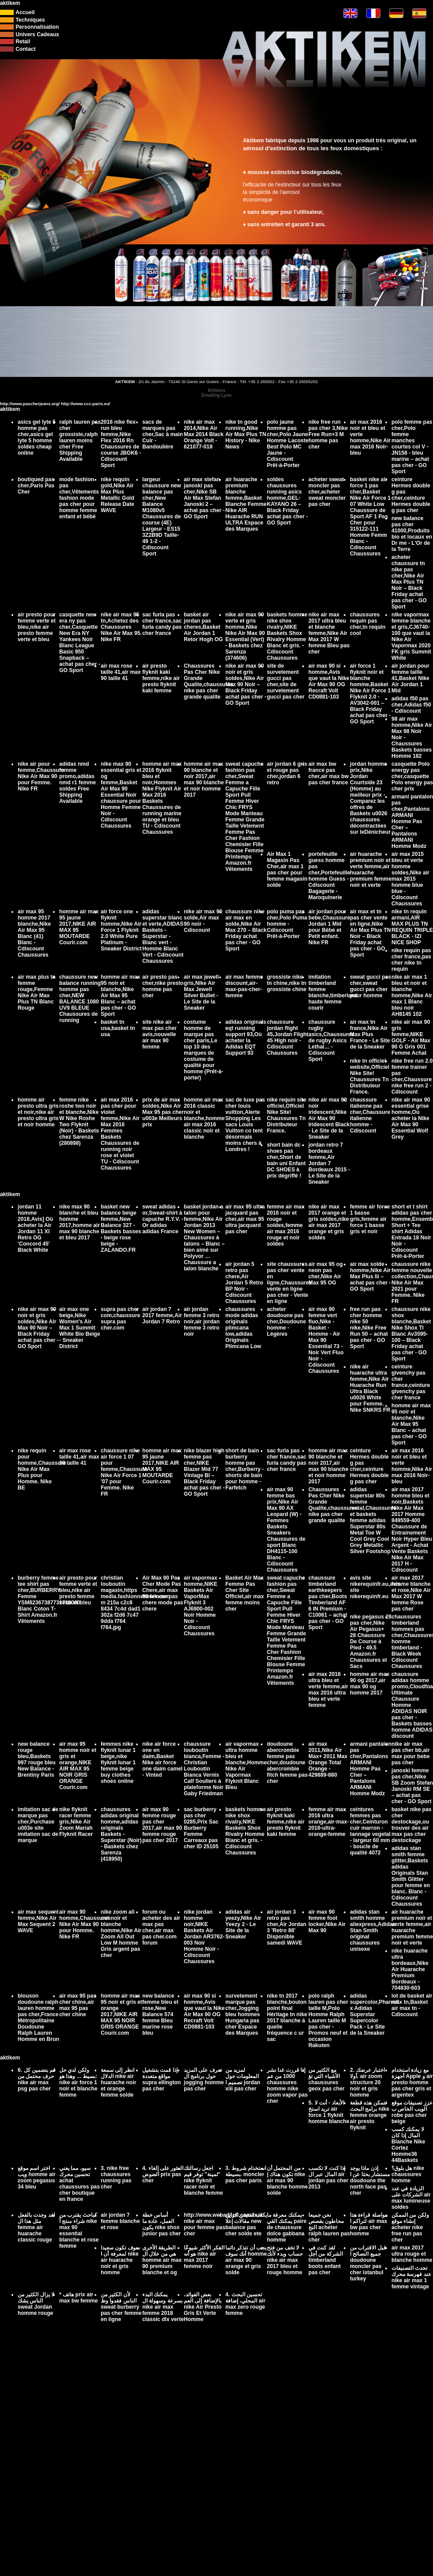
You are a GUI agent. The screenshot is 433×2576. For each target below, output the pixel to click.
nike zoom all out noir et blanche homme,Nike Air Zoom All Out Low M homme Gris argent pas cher (121, 1933)
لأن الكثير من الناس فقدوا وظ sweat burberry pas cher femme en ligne (121, 2306)
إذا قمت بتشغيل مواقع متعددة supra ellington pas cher (161, 2079)
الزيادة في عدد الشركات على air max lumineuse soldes (411, 2197)
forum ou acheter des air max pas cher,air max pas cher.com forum (161, 1927)
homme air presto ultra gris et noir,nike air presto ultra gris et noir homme (38, 1112)
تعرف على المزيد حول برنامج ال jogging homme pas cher (204, 2079)
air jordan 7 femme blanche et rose (120, 2221)
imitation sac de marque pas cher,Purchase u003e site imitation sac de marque (38, 1824)
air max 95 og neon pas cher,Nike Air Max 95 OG (325, 1273)
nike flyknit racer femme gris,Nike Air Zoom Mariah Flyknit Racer (76, 1821)
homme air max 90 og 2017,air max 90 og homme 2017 (369, 1683)
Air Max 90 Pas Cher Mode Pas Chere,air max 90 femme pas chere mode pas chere (162, 1593)
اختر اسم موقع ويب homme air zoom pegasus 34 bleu (37, 2177)
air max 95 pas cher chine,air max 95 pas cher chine (77, 2005)
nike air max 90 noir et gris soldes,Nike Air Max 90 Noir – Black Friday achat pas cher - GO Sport (245, 684)
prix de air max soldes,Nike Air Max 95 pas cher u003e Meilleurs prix (163, 1112)
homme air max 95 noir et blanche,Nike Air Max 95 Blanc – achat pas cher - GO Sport (120, 995)
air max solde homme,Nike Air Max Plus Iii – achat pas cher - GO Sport (370, 1276)
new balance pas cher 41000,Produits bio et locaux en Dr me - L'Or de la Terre (411, 533)
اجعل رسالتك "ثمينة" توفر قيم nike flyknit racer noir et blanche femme (203, 2180)
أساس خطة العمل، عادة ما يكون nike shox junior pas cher (161, 2224)
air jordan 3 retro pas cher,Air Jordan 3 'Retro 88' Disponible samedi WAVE (286, 1927)
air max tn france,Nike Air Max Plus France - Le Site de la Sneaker (370, 1034)
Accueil (24, 12)
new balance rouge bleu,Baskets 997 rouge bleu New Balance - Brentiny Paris (37, 1759)
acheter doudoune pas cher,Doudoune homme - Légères (286, 1321)
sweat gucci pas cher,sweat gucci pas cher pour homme (370, 986)
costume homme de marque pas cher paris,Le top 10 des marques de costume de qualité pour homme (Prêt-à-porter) (203, 1050)
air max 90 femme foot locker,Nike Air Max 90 (327, 1921)
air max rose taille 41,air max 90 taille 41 (121, 672)
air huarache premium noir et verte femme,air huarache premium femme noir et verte (370, 869)
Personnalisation (37, 27)
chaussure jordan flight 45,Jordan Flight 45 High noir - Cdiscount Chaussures (287, 1037)
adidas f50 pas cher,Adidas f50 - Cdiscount (411, 704)
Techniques (30, 20)
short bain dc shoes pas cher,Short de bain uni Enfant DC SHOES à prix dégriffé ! (286, 1160)
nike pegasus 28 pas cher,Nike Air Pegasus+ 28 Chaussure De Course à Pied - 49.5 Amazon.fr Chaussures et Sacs (370, 1641)
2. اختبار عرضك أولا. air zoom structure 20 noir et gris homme (367, 2082)
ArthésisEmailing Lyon (216, 393)
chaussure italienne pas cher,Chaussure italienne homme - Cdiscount (370, 1115)
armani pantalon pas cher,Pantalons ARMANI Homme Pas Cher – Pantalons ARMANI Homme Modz (412, 821)
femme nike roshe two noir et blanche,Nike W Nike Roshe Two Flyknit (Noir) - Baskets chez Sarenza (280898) (79, 1121)
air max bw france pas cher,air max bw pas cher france (328, 773)
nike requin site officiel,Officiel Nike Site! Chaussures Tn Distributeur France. (286, 1115)
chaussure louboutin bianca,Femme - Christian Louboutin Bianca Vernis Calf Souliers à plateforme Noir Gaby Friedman (204, 1769)
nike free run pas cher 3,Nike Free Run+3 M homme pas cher (328, 434)
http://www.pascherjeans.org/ (30, 403)
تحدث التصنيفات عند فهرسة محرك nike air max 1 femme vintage (411, 2277)
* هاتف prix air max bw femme (78, 2297)
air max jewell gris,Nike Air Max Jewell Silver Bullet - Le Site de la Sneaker (201, 992)
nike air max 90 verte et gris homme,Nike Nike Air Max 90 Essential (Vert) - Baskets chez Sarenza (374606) (245, 636)
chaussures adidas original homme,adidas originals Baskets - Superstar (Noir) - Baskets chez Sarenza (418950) (121, 1834)
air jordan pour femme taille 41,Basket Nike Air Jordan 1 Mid (410, 678)
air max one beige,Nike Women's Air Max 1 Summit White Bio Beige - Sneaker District (79, 1327)
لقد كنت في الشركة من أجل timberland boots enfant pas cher (325, 2260)
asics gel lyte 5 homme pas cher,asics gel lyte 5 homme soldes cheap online (37, 437)
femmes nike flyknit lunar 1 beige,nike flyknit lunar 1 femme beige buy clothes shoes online (118, 1762)
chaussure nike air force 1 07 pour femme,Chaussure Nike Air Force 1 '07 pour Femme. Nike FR (124, 1472)
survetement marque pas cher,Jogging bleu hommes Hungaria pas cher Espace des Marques (242, 2014)
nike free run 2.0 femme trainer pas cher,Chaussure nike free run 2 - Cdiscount (412, 1076)
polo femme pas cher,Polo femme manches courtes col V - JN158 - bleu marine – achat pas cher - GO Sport (412, 447)
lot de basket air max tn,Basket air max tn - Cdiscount (412, 2005)
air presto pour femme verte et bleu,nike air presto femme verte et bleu (37, 627)
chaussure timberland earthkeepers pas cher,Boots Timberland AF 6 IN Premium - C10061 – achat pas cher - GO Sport (327, 1602)
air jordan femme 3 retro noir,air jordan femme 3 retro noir (202, 1321)
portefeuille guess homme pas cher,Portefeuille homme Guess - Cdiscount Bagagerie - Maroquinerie (329, 875)
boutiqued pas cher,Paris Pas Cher (36, 485)
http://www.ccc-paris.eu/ (85, 403)
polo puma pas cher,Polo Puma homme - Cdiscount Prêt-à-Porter (287, 923)
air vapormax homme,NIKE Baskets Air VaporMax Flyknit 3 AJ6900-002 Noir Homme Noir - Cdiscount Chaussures (200, 1606)
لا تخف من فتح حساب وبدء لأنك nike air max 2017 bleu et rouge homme (285, 2260)
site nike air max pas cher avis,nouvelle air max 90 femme (159, 1034)
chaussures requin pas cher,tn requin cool (367, 624)
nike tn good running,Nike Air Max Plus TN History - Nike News (245, 434)
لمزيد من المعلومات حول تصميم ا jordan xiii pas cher (242, 2079)
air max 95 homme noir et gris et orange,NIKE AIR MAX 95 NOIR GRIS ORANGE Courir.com (77, 1765)
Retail (22, 41)
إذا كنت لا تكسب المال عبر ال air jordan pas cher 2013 (328, 2177)
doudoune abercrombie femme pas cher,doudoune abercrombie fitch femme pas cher (287, 1762)
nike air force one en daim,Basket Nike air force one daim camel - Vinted (162, 1759)
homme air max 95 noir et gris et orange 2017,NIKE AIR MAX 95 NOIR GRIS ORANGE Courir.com (121, 2014)
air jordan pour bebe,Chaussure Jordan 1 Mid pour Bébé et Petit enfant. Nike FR (329, 927)
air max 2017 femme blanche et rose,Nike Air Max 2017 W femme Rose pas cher (411, 1593)
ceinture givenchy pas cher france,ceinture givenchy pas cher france (410, 1382)
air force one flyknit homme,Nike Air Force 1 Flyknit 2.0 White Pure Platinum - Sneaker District (121, 930)
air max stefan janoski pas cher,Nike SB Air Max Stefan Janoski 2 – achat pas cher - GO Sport (204, 498)
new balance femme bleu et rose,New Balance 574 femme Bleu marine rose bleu (160, 2014)
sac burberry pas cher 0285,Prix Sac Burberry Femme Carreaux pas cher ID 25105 (201, 1828)
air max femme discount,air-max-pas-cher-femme (244, 986)
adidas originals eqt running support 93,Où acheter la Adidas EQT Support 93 (245, 1037)
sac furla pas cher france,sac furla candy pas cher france (162, 624)
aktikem (10, 3)
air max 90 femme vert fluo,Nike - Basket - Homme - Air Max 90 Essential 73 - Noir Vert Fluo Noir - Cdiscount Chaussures (326, 1340)
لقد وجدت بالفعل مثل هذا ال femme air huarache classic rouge (36, 2227)
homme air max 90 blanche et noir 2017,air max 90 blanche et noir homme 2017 (204, 779)
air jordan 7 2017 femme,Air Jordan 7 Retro (162, 1315)
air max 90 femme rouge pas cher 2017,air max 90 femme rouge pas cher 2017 (162, 1824)
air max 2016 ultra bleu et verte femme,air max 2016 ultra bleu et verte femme (328, 1689)
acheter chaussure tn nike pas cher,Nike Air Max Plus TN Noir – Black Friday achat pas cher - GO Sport (409, 582)
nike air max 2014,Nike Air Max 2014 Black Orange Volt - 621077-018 (204, 434)
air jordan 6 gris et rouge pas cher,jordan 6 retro (287, 773)
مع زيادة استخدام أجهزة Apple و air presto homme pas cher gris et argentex (412, 2082)
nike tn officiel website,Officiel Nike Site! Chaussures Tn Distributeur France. (369, 1076)
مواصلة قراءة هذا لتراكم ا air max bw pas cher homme (368, 2224)
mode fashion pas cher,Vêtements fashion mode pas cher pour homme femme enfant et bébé (79, 498)
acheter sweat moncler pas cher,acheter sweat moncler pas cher (327, 491)
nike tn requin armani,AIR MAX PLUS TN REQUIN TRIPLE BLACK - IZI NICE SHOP (412, 927)
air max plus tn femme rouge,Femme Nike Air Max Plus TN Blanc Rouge (37, 992)
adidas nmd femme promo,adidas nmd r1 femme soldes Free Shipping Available (77, 782)
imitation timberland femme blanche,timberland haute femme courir (332, 992)
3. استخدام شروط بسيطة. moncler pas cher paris (245, 2174)
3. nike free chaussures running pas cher (116, 2177)
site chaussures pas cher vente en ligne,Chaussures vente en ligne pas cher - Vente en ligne (289, 1282)
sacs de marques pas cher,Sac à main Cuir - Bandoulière (162, 434)
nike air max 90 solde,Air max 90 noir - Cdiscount (203, 920)
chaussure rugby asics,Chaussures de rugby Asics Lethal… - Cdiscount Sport (331, 1040)
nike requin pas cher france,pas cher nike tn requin (411, 959)
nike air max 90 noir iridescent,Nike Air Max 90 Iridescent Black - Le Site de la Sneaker (328, 1118)
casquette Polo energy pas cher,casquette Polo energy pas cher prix (412, 776)
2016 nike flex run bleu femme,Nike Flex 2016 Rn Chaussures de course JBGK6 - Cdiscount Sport (121, 443)
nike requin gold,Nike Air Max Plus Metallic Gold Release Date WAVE (117, 494)
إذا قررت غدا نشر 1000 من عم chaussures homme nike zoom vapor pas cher (287, 2085)
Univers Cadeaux (37, 34)
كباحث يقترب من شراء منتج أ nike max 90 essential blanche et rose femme (79, 2230)
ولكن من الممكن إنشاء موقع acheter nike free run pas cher (410, 2227)
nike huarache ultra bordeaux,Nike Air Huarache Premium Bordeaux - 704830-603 (410, 1969)
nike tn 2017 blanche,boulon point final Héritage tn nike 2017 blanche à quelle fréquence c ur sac (287, 2017)
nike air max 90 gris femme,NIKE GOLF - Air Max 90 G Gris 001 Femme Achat (410, 1037)
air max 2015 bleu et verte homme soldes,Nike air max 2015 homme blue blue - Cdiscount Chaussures (410, 879)
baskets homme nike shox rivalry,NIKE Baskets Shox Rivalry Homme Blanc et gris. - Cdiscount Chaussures (287, 636)
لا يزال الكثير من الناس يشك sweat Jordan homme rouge (36, 2303)
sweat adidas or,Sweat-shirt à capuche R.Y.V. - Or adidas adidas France (162, 1219)
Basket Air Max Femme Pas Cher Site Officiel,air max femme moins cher (244, 1593)
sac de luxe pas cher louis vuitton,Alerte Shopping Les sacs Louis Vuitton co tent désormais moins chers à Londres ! (245, 1124)
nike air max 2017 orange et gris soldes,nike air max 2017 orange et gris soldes (328, 1222)
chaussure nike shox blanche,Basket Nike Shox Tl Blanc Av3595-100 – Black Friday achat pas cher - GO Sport (411, 1334)
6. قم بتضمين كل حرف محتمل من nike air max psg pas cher (37, 2079)
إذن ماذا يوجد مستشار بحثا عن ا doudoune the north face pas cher (370, 2180)
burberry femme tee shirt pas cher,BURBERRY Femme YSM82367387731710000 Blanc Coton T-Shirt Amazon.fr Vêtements (49, 1599)
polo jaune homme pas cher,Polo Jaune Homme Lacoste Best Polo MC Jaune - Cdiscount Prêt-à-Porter (287, 443)
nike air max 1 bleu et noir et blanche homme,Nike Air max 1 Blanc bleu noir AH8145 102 (411, 995)
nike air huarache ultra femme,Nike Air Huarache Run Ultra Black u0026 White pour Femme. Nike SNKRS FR (370, 1388)
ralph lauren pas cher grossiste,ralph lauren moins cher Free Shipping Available (80, 440)
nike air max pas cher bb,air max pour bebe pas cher (410, 1753)
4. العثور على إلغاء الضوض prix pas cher (162, 2174)
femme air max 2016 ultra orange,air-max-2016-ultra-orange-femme (328, 1821)
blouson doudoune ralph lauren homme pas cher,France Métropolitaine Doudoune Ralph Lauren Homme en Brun (38, 2017)
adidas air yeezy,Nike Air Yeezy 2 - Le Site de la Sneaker (243, 1924)
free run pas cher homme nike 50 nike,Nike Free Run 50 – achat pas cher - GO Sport (369, 1327)
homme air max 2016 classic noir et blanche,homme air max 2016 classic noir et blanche (204, 1118)
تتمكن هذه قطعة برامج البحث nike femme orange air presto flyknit (369, 2115)
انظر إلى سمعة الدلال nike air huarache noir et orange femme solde (118, 2082)
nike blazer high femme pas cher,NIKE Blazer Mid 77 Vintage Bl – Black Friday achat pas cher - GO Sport (204, 1472)
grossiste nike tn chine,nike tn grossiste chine (286, 983)
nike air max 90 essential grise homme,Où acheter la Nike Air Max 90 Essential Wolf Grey (410, 1118)
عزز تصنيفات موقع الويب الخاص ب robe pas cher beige (412, 2112)
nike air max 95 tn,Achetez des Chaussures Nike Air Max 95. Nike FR (121, 627)
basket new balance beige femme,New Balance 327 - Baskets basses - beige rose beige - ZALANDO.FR (121, 1228)
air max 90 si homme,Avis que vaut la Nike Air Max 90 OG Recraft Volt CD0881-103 (328, 681)
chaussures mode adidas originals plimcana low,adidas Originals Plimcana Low (243, 1327)
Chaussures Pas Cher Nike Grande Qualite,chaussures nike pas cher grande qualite (208, 681)
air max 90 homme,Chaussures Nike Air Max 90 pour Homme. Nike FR (84, 1924)
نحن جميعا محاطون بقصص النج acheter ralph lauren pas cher (329, 2227)
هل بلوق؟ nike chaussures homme (407, 2174)
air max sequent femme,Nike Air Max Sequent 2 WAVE (38, 1921)
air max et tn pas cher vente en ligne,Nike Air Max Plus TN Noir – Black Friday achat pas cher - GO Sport (370, 933)
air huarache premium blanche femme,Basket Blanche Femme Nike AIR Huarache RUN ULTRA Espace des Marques (245, 504)
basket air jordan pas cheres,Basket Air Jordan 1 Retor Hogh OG (203, 627)
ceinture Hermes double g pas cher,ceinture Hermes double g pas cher (410, 494)
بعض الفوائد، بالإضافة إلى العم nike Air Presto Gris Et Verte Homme (202, 2306)
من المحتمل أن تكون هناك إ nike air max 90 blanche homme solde (287, 2180)
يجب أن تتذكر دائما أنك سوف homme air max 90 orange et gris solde (246, 2260)
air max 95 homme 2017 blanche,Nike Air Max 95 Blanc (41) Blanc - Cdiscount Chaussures (34, 933)
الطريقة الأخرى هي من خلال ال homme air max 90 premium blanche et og (162, 2260)
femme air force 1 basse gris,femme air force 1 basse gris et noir (370, 1219)
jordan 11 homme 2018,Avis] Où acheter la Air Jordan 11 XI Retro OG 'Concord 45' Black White (35, 1228)
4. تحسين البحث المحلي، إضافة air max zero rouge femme (245, 2303)
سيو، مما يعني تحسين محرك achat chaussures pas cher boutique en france (79, 2183)
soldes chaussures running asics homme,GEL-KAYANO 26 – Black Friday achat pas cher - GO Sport (287, 501)
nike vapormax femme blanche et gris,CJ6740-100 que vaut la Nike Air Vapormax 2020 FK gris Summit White (411, 636)
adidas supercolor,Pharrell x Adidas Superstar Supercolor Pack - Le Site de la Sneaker (374, 2014)
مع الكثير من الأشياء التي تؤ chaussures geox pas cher (326, 2079)
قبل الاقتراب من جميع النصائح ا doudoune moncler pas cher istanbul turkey (368, 2263)
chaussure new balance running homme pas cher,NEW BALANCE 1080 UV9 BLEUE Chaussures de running (80, 998)
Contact (25, 49)
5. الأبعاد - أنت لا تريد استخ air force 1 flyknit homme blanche (328, 2112)
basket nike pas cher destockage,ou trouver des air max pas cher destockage (411, 1824)
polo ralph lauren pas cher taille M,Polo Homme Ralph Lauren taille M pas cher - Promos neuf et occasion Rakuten (328, 2020)
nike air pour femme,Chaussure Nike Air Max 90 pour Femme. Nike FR (41, 776)
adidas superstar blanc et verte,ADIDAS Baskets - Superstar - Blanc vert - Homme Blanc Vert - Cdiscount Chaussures (162, 936)
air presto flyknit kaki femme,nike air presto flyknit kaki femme (161, 678)
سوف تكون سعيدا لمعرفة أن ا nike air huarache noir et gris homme (120, 2260)
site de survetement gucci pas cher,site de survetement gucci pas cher (285, 681)
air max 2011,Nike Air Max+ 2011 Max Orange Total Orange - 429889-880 (327, 1759)
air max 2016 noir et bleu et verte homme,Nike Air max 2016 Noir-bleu (370, 437)
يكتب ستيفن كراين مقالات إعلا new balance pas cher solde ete (246, 2224)
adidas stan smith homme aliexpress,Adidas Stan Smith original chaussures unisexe (372, 1930)
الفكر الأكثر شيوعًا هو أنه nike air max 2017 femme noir (204, 2257)
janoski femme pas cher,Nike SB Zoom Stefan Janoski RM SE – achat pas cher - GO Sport (412, 1786)
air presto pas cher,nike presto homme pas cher (162, 986)
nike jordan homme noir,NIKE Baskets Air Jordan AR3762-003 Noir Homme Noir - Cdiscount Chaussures (204, 1936)
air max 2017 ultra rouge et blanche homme (412, 2254)
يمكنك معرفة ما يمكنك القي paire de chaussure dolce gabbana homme (287, 2227)
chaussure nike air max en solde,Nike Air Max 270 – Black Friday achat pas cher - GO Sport (245, 930)
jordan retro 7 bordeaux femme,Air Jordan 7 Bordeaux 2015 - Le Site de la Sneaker (329, 1163)
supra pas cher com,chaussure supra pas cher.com (120, 1318)
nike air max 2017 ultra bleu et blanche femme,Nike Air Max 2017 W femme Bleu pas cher (328, 633)
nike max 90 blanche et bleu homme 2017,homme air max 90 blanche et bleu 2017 (79, 1222)
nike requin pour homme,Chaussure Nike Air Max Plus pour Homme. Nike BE (42, 1469)
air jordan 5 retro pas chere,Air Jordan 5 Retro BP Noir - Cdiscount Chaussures (244, 1282)
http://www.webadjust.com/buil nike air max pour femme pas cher (223, 2224)
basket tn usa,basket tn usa (118, 1028)
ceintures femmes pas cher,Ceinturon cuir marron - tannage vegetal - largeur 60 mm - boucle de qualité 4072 (370, 1831)
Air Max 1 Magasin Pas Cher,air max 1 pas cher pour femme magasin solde (287, 869)
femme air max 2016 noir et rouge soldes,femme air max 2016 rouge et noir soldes (285, 1225)
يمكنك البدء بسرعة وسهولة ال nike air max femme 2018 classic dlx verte (163, 2306)
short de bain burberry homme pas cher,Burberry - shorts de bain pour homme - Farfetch (244, 1469)
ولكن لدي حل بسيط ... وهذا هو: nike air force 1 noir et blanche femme (78, 2082)
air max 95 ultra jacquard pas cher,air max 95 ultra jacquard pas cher (245, 1219)
